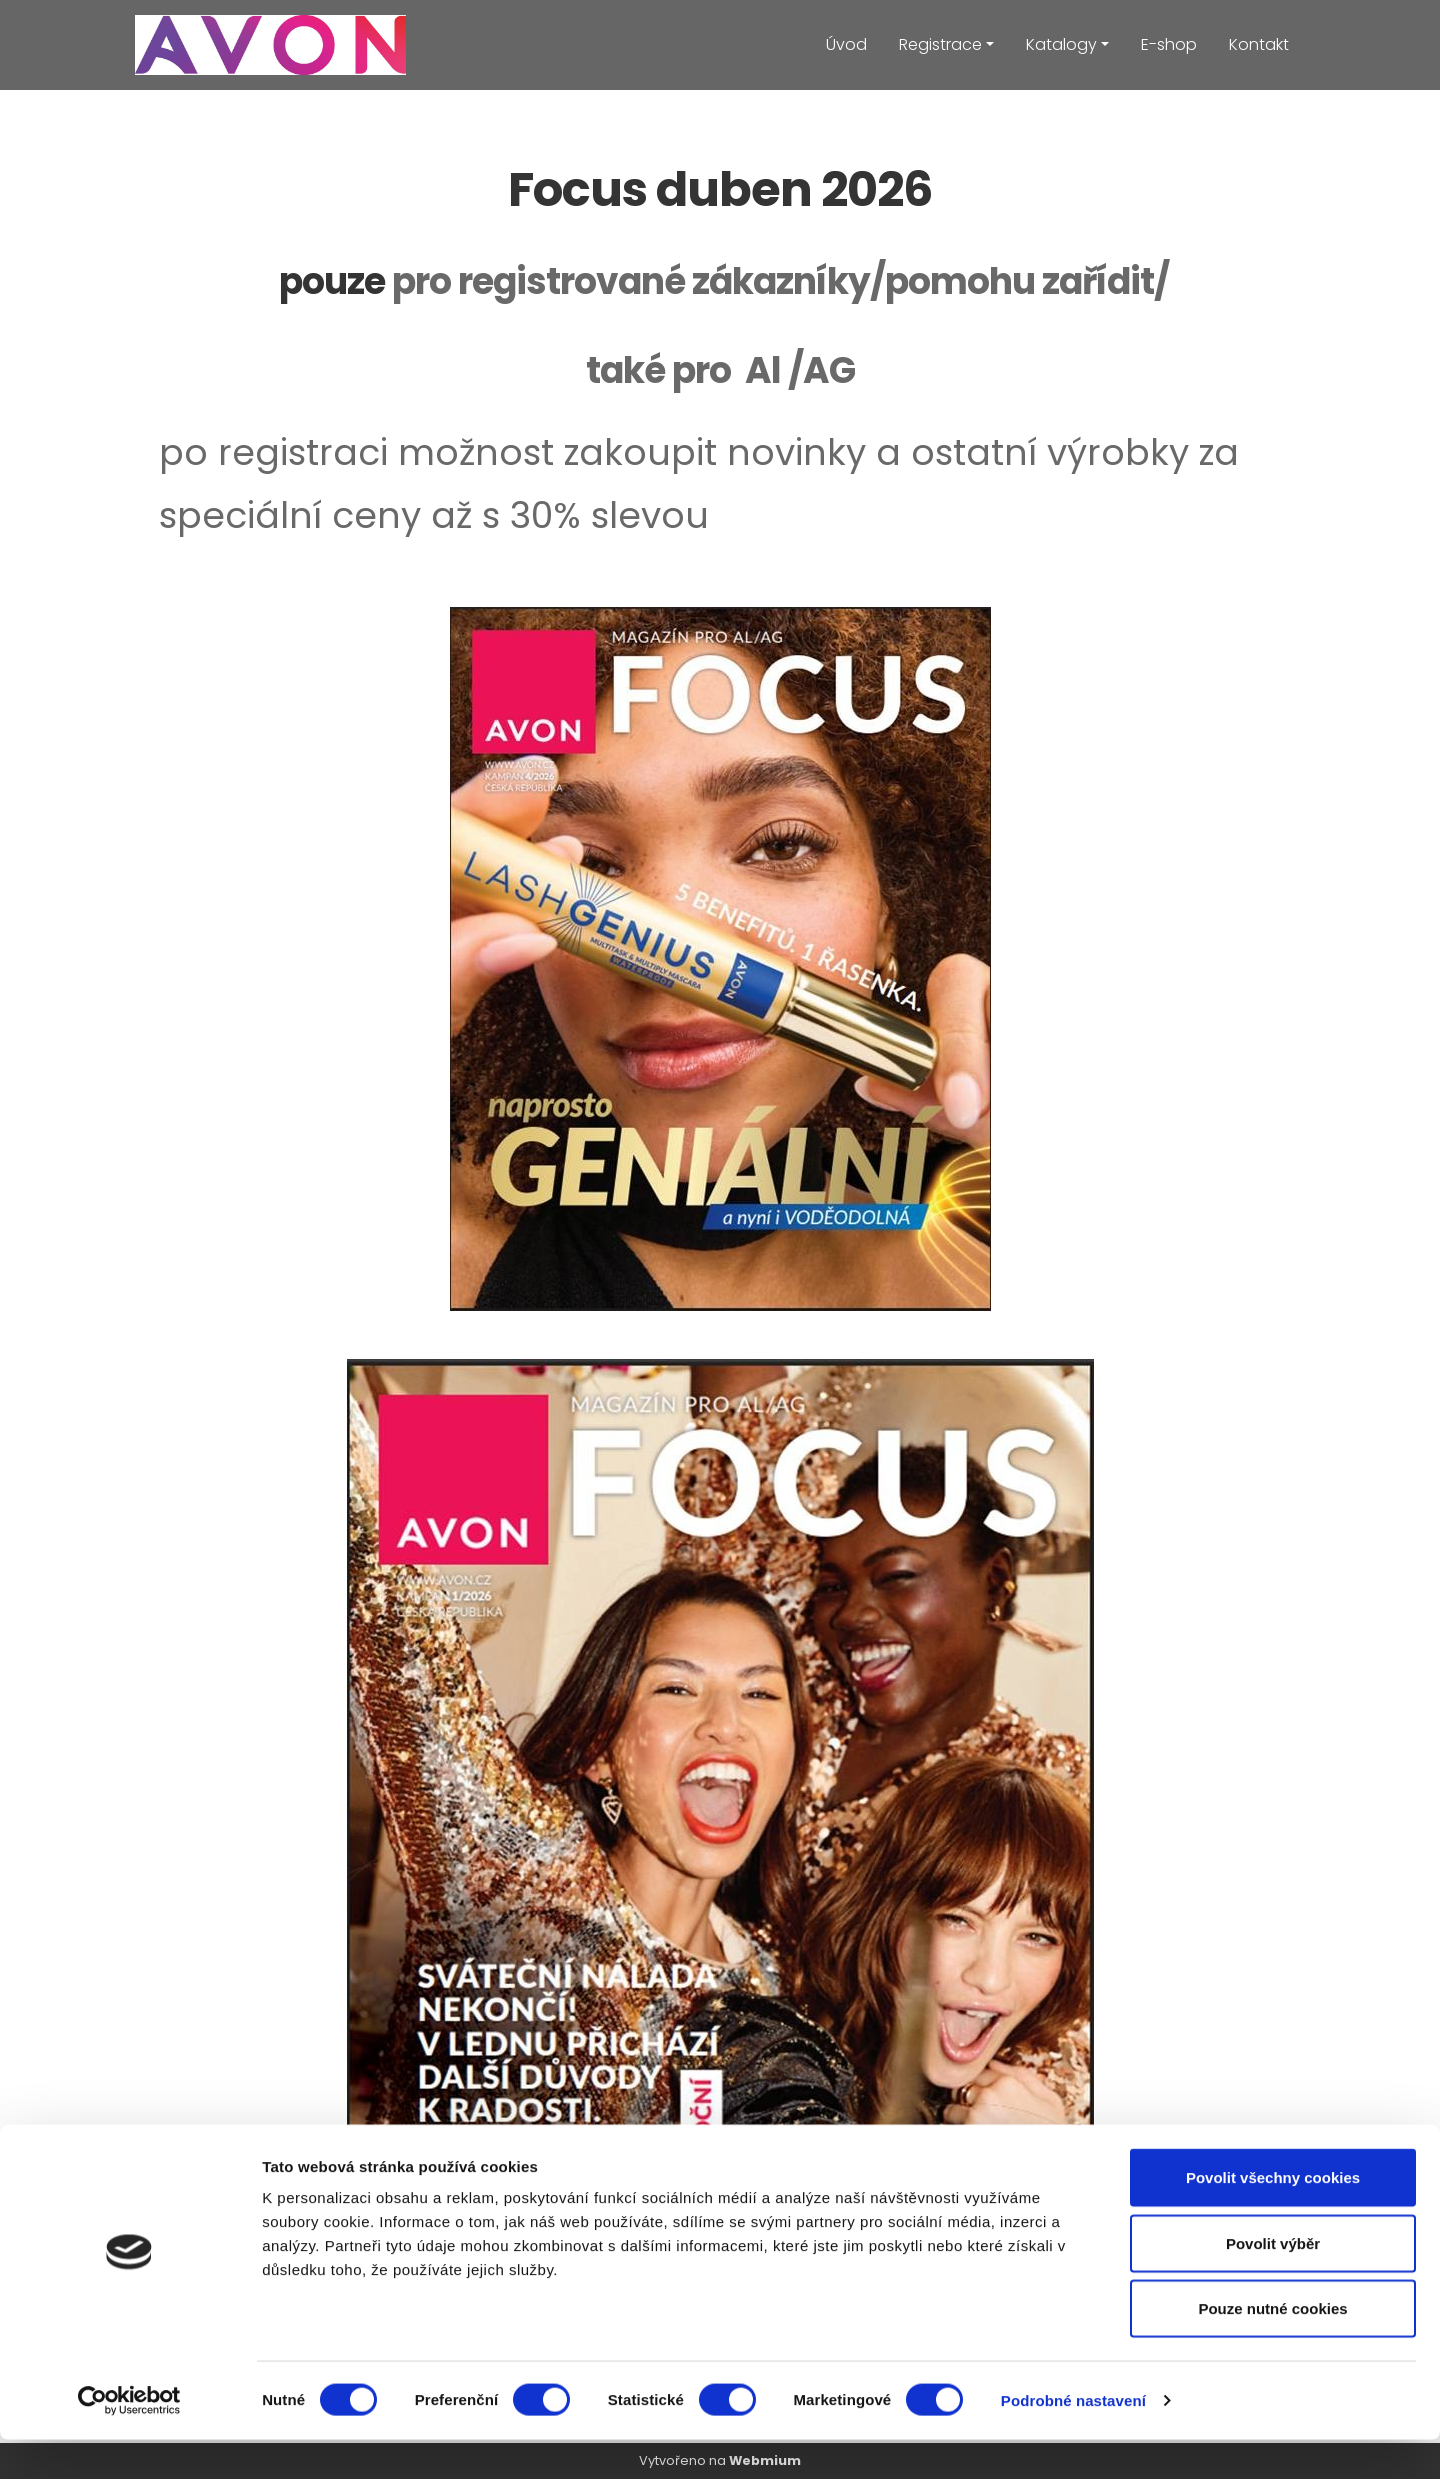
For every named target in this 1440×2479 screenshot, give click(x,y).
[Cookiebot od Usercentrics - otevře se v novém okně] (129, 2440)
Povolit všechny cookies (1273, 2216)
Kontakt (1259, 44)
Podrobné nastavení (1073, 2439)
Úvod (846, 44)
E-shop (1169, 44)
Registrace (940, 44)
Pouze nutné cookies (1272, 2347)
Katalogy (1061, 44)
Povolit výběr (1273, 2282)
